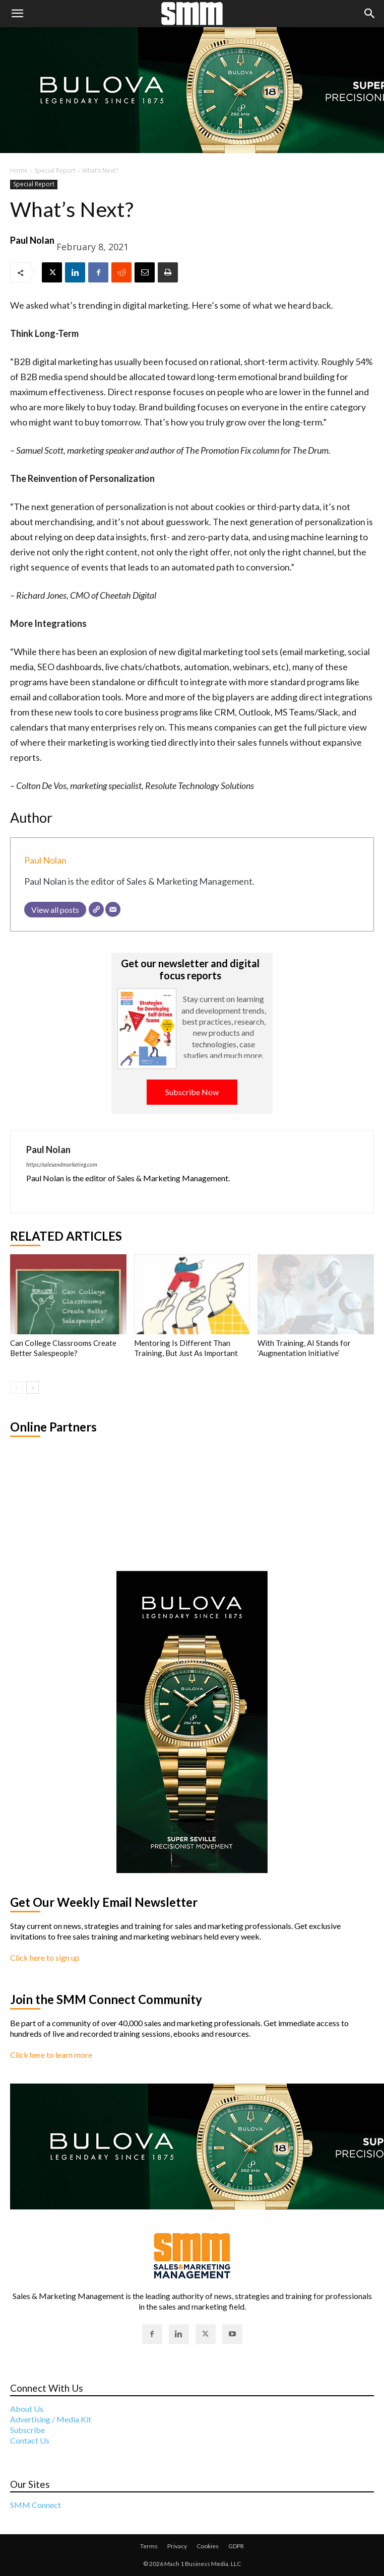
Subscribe (27, 2430)
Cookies (208, 2546)
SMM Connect (35, 2505)
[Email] (112, 909)
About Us (26, 2408)
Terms (149, 2546)
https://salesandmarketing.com (61, 1164)
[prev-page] (16, 1387)
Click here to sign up (45, 1957)
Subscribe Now (192, 1092)
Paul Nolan (32, 240)
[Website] (96, 909)
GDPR (236, 2546)
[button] (17, 13)
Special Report (55, 170)
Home (19, 170)
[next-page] (32, 1387)
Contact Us (29, 2440)
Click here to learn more (51, 2054)
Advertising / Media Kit (50, 2419)
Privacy (177, 2546)
